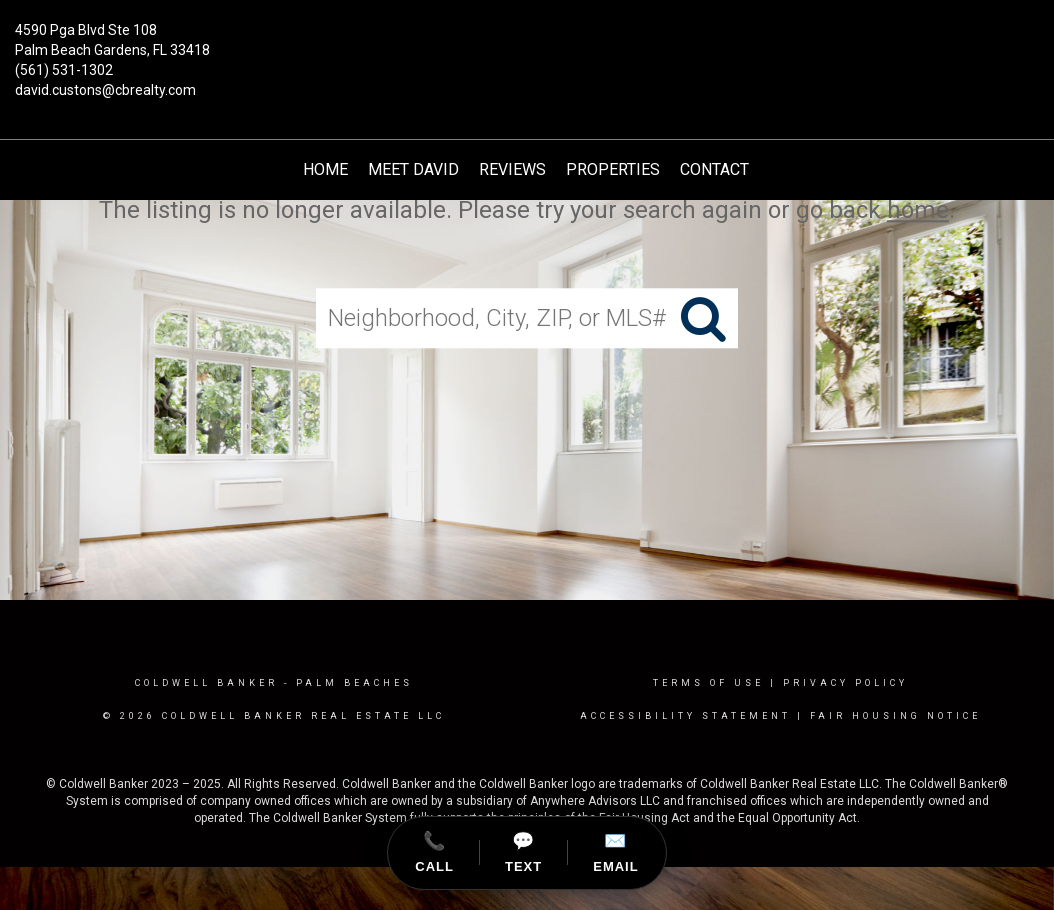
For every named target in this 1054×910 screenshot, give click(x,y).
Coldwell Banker (206, 683)
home (918, 210)
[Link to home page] (526, 45)
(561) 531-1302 (64, 70)
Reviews (512, 169)
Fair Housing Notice (895, 716)
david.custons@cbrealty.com (105, 90)
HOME (325, 169)
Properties (613, 169)
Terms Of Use (708, 683)
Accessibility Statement (685, 716)
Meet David (413, 169)
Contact (714, 169)
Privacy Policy (845, 683)
